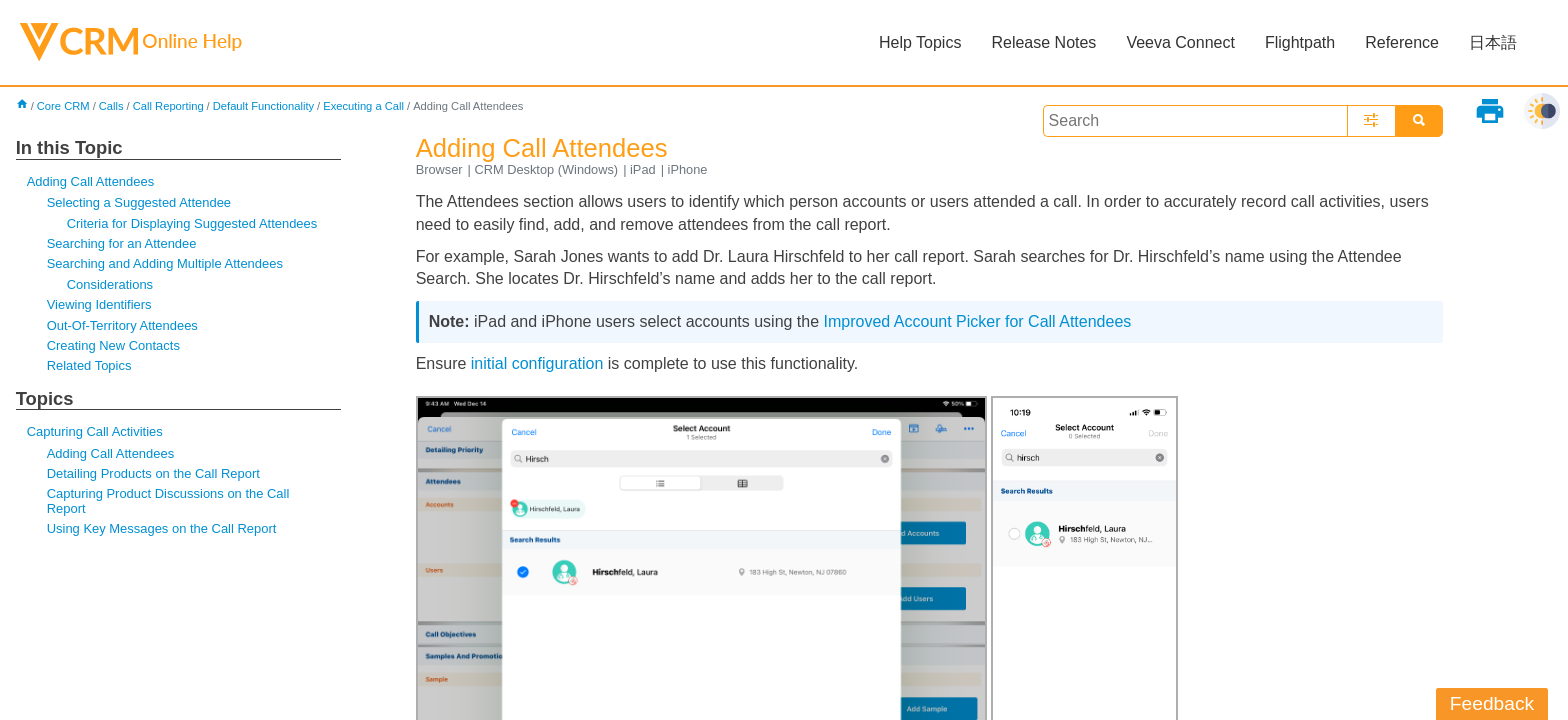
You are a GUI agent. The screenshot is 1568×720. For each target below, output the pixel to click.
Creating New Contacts (113, 345)
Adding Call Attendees (90, 181)
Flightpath (1300, 42)
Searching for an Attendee (122, 243)
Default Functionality (263, 106)
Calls (111, 106)
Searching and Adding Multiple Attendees (165, 263)
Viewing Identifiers (99, 304)
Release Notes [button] (1043, 42)
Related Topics (89, 365)
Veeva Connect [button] (1180, 42)
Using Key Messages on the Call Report (162, 528)
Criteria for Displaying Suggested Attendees (192, 223)
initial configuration (537, 363)
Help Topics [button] (920, 42)
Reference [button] (1402, 42)
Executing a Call (363, 106)
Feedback (1492, 703)
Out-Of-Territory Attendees (122, 325)
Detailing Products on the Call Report (153, 473)
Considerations (110, 284)
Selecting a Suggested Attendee (139, 202)
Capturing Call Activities (95, 431)
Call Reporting (168, 106)
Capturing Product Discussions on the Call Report (168, 500)
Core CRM (63, 106)
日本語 (1493, 42)
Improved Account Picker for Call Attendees (978, 321)
